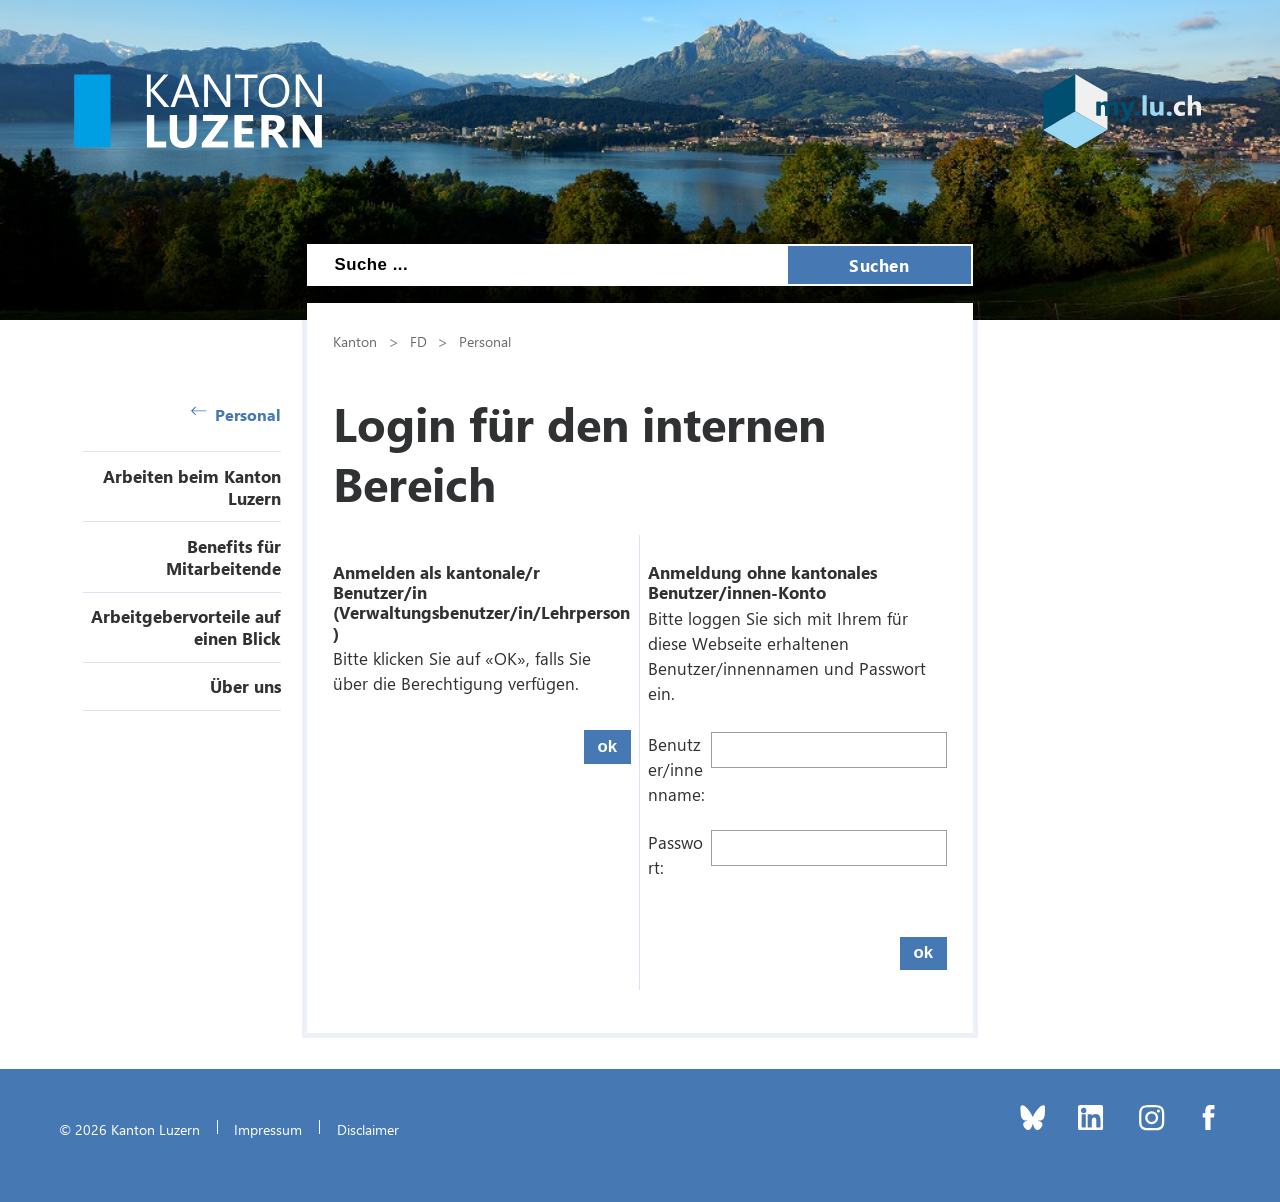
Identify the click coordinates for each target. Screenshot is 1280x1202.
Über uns (245, 686)
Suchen (879, 265)
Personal (236, 414)
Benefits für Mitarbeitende (223, 557)
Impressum (268, 1129)
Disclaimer (368, 1129)
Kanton (355, 341)
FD (418, 341)
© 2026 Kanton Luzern (129, 1129)
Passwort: (675, 854)
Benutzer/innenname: (676, 769)
